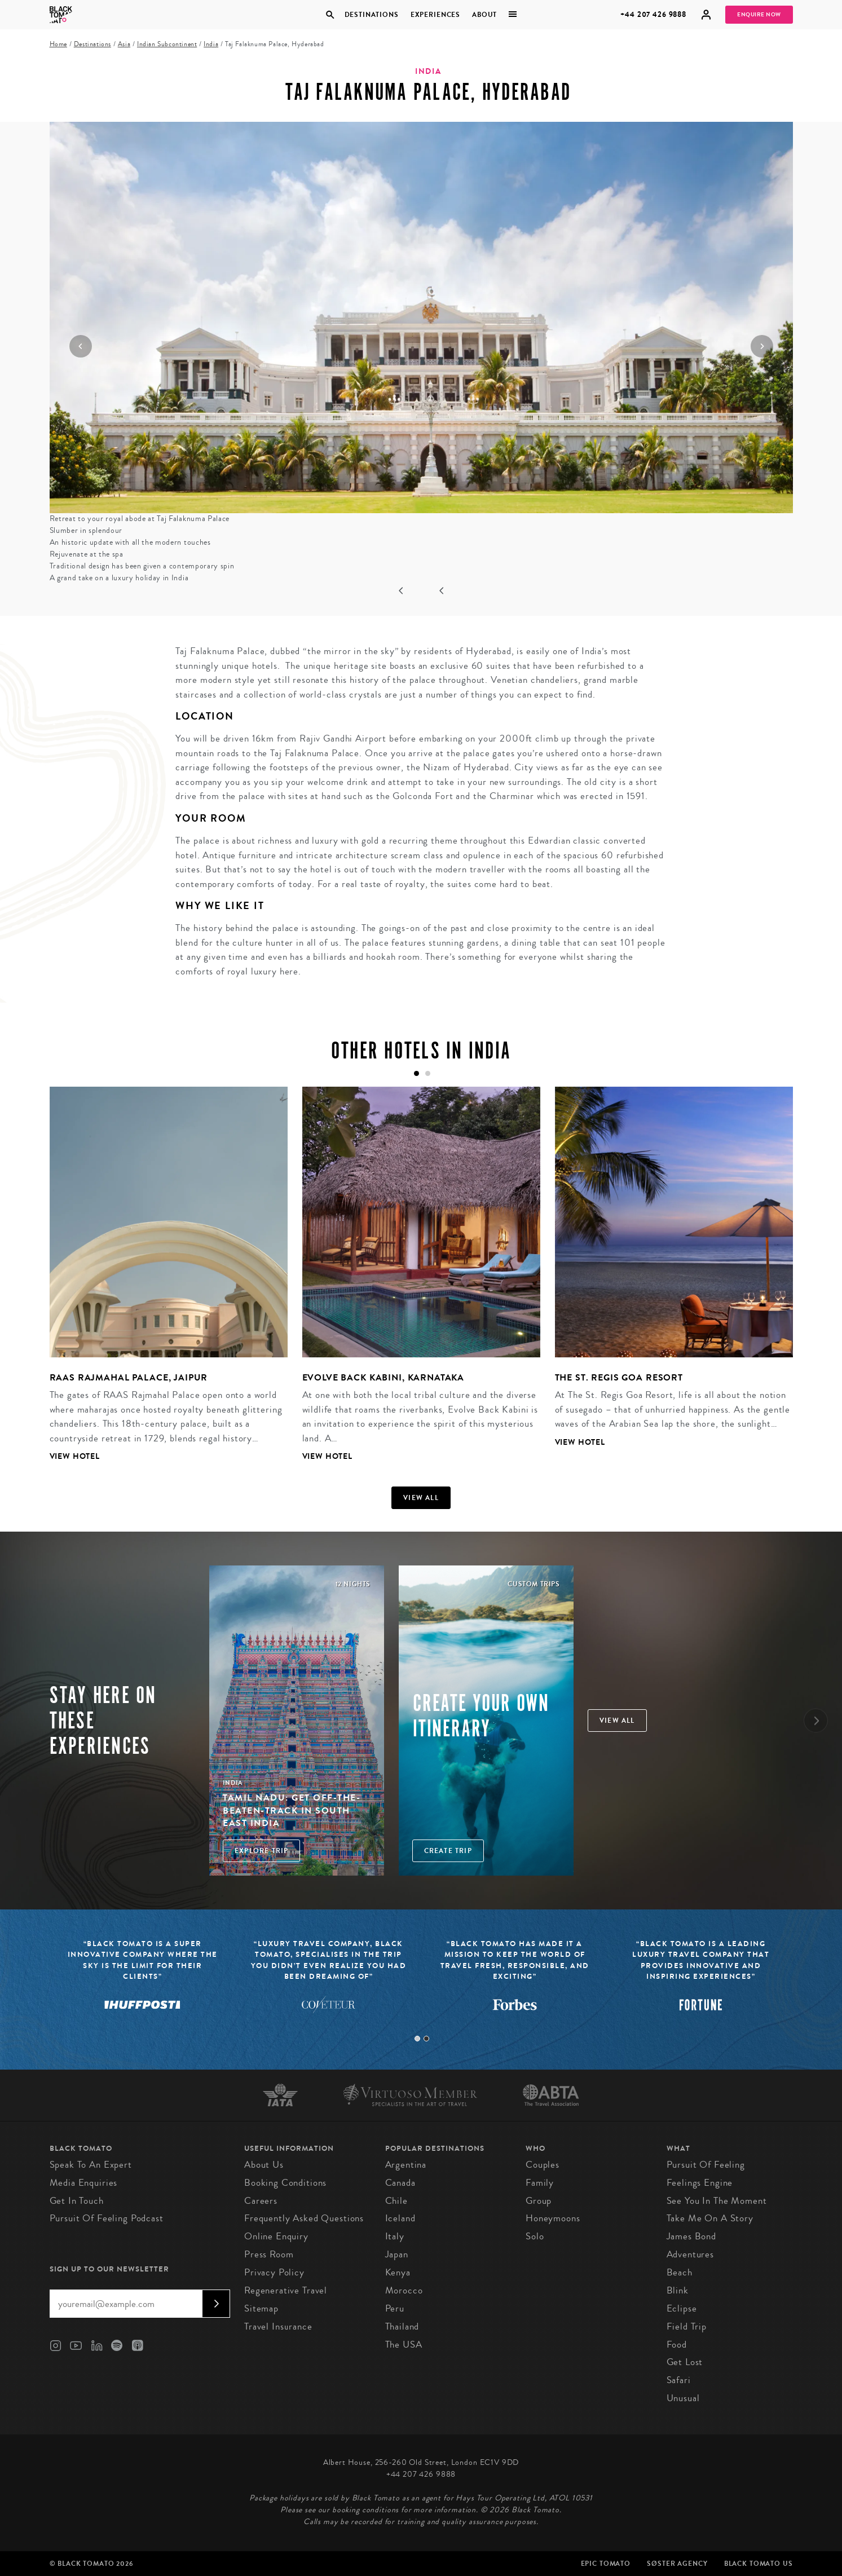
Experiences (435, 15)
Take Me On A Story (710, 2218)
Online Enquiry (276, 2236)
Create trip (448, 1851)
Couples (542, 2165)
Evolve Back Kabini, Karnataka (383, 1377)
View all (421, 1498)
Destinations (372, 15)
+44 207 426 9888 (653, 14)
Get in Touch (77, 2201)
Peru (394, 2308)
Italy (394, 2236)
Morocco (404, 2290)
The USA (403, 2344)
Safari (679, 2380)
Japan (396, 2254)
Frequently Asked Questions (304, 2218)
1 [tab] (417, 2038)
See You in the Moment (717, 2201)
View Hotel (75, 1456)
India (211, 44)
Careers (260, 2201)
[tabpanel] (161, 1283)
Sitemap (261, 2308)
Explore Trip (261, 1851)
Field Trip (687, 2326)
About (484, 15)
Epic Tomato (606, 2564)
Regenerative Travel (285, 2290)
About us (264, 2165)
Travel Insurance (278, 2326)
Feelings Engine (700, 2183)
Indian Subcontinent (167, 44)
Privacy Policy (274, 2272)
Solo (535, 2236)
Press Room (269, 2254)
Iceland (400, 2218)
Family (540, 2183)
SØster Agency (677, 2564)
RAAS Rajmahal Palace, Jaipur (129, 1377)
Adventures (691, 2254)
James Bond (692, 2236)
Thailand (402, 2326)
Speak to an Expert (91, 2165)
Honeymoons (553, 2218)
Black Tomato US (758, 2564)
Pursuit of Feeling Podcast (107, 2218)
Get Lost (685, 2362)
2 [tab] (426, 2038)
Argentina (406, 2165)
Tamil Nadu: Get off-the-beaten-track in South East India (291, 1810)
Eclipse (682, 2308)
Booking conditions (285, 2183)
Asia (124, 44)
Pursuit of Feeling (706, 2165)
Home (58, 44)
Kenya (398, 2272)
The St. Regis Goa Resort (619, 1377)
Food (677, 2344)
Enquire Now (759, 15)
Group (539, 2201)
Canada (400, 2183)
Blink (678, 2290)
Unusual (683, 2398)
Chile (396, 2201)
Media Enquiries (84, 2183)
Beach (680, 2272)
